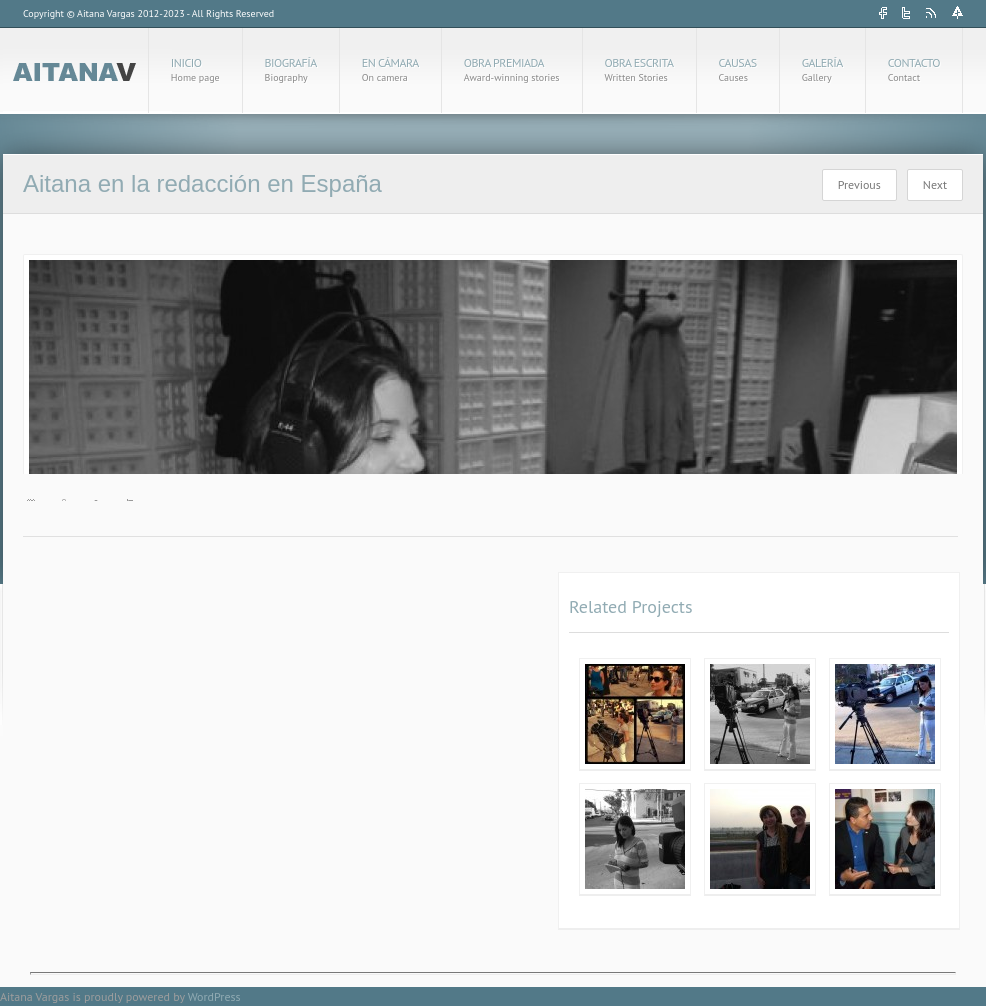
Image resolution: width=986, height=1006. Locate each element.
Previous (859, 184)
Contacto (914, 69)
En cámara (390, 69)
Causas (738, 69)
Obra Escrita (639, 69)
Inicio (195, 69)
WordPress (214, 996)
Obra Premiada (512, 69)
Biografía (291, 69)
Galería (822, 69)
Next (935, 184)
